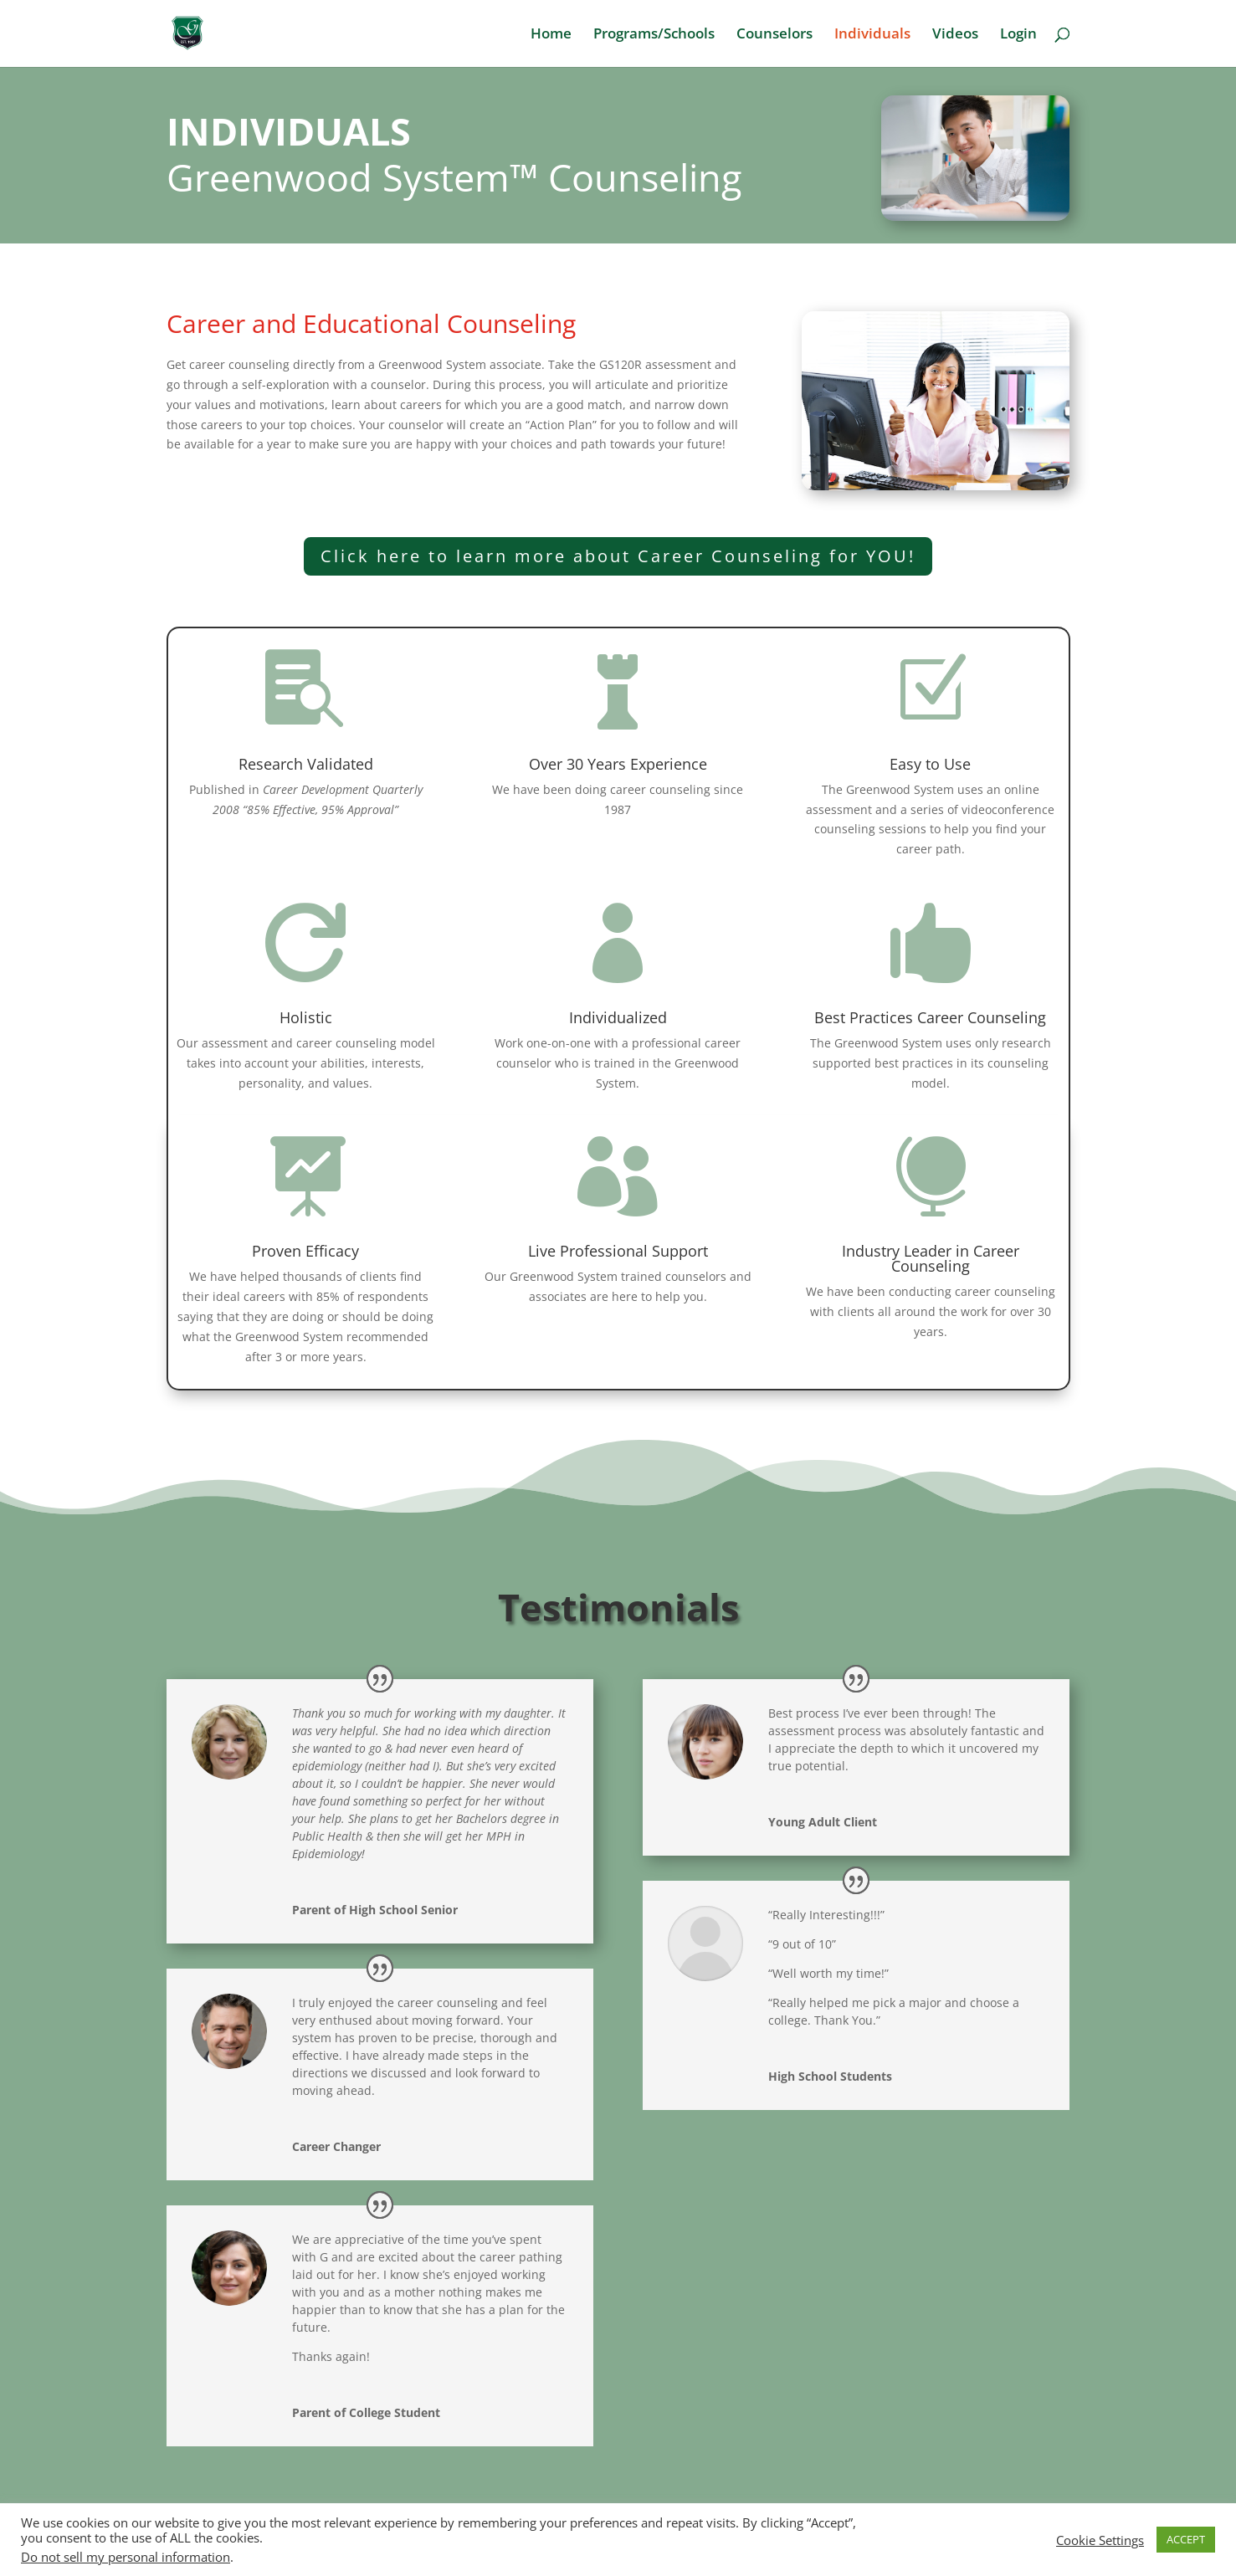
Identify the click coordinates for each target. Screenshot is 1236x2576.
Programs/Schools (654, 35)
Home (551, 35)
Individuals (872, 35)
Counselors (774, 35)
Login (1018, 35)
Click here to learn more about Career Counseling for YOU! (618, 556)
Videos (955, 35)
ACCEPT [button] (1186, 2539)
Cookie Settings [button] (1100, 2540)
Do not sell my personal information (125, 2556)
